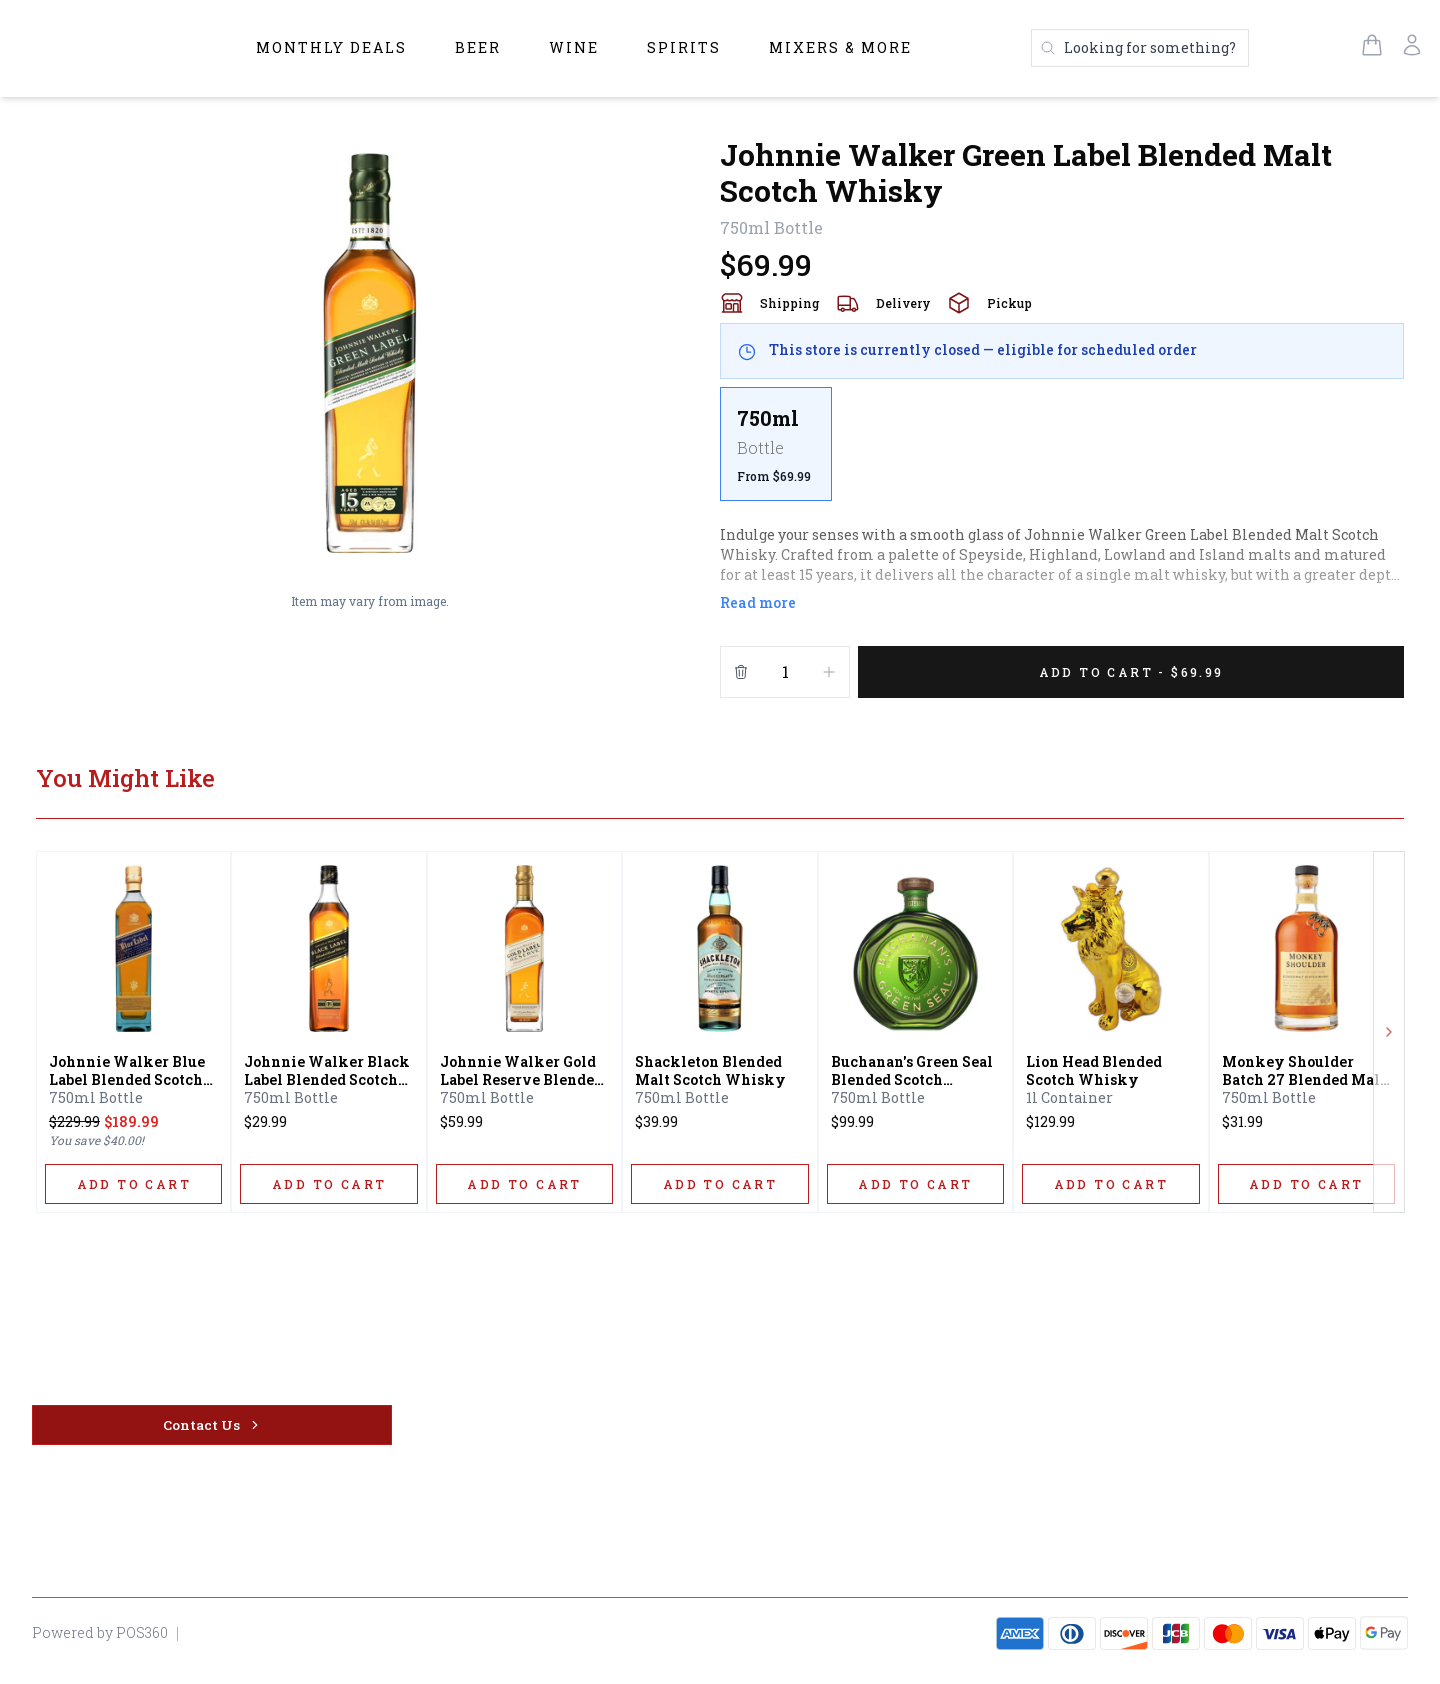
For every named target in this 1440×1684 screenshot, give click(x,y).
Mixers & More (840, 47)
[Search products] (1140, 48)
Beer (478, 47)
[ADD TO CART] (133, 1184)
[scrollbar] (1062, 452)
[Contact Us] (212, 1425)
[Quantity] (785, 672)
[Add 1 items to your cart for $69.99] (1131, 672)
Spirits (684, 47)
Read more (758, 602)
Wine (574, 47)
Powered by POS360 (100, 1632)
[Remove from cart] (741, 672)
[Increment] (829, 672)
